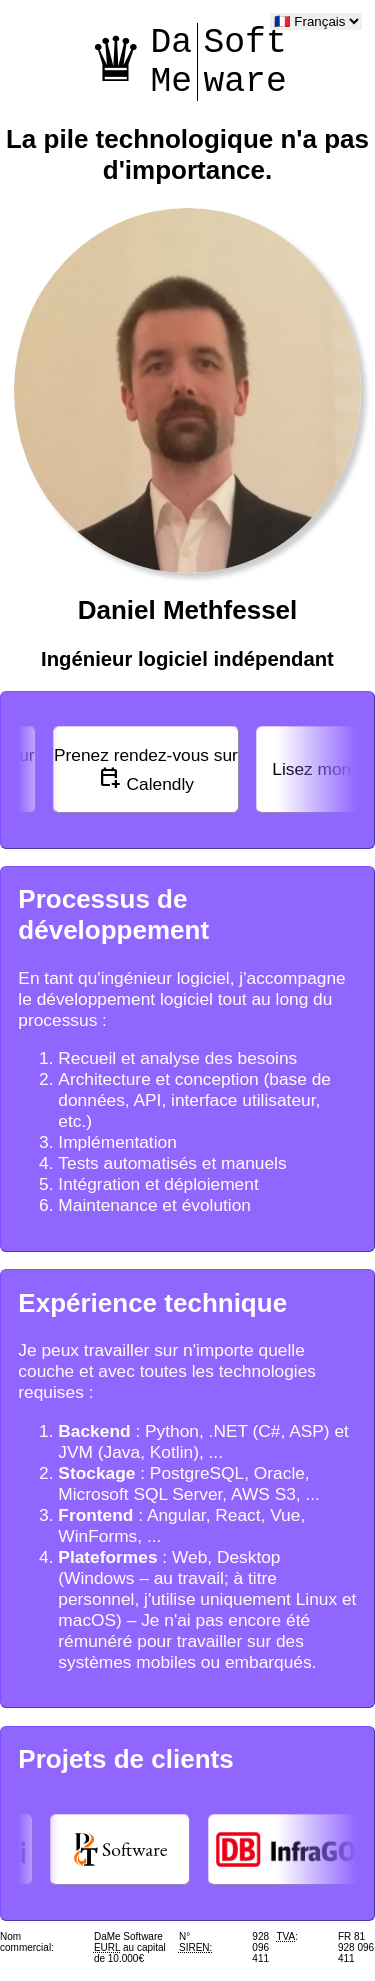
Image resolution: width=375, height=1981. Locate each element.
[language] (316, 21)
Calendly (146, 769)
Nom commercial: (27, 1942)
